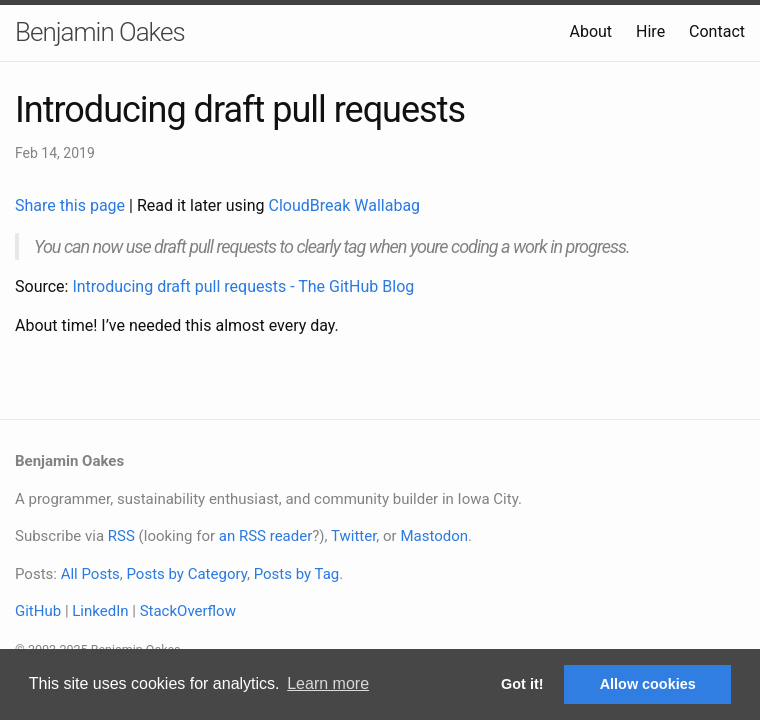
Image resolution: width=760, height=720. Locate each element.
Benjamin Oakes (100, 32)
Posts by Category (186, 574)
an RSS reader (266, 536)
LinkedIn (100, 611)
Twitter (353, 536)
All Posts (90, 574)
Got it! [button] (522, 684)
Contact (717, 31)
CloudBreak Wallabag (345, 205)
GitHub (38, 611)
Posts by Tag (297, 574)
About (590, 31)
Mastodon (434, 536)
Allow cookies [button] (648, 684)
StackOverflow (188, 611)
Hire (650, 31)
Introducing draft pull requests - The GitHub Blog (243, 286)
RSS (121, 536)
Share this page (72, 205)
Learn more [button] (328, 683)
